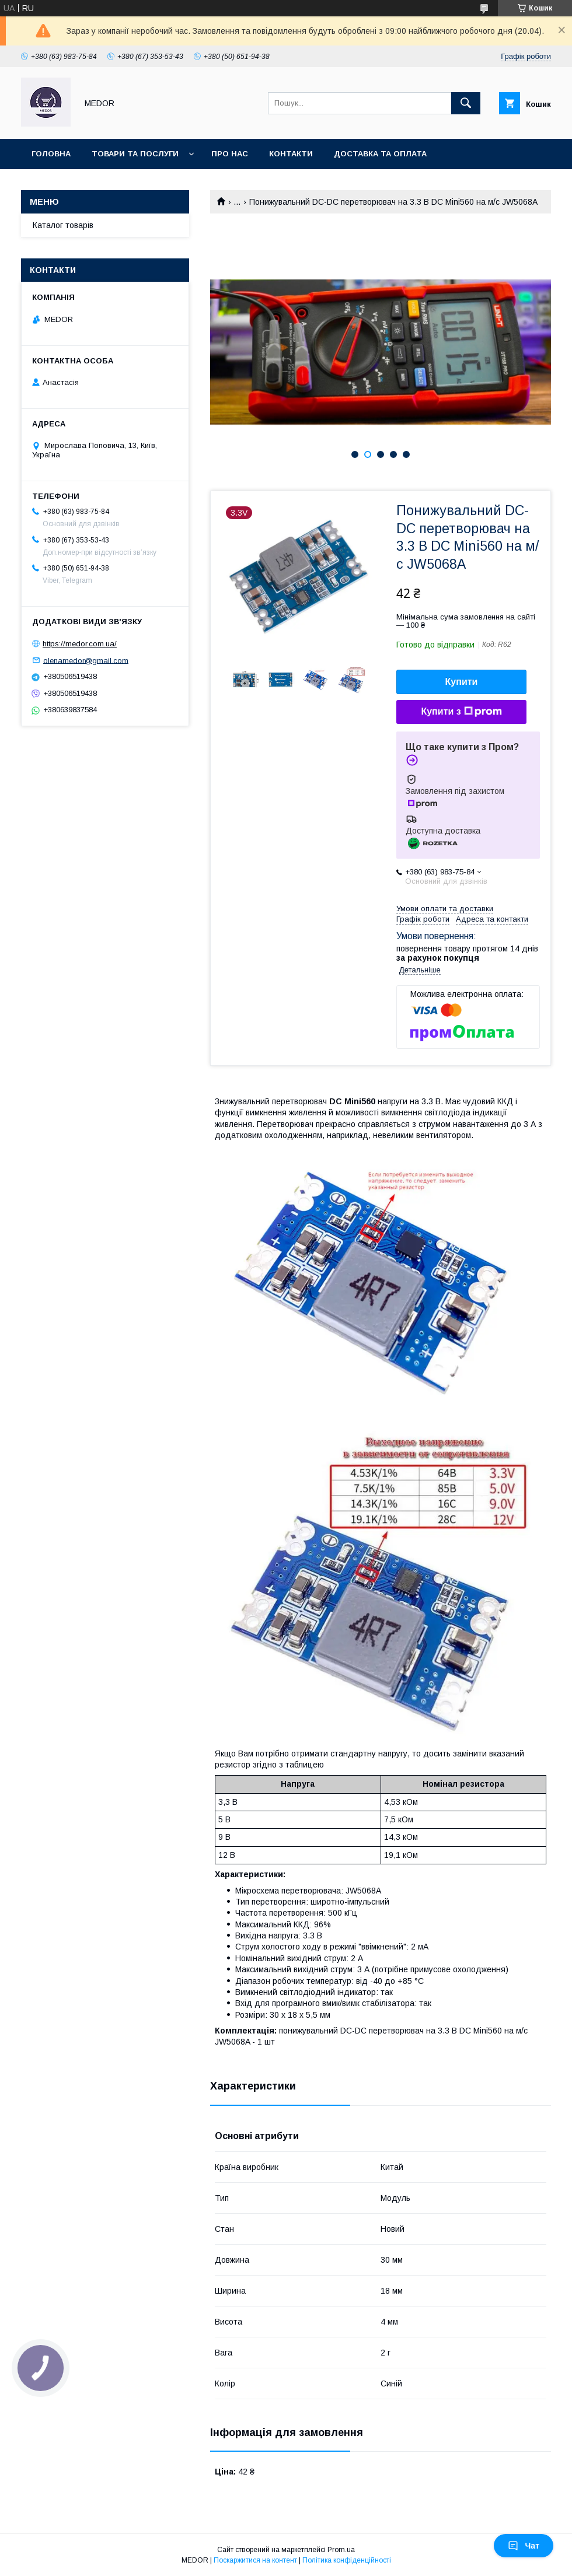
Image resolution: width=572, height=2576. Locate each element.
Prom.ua (341, 2550)
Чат (523, 2545)
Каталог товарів (63, 225)
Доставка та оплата (380, 153)
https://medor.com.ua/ (80, 643)
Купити (461, 682)
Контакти (291, 153)
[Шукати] (465, 103)
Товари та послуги (135, 153)
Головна (51, 153)
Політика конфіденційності (346, 2560)
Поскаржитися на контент (255, 2560)
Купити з (461, 711)
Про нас (229, 153)
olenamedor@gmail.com (85, 660)
